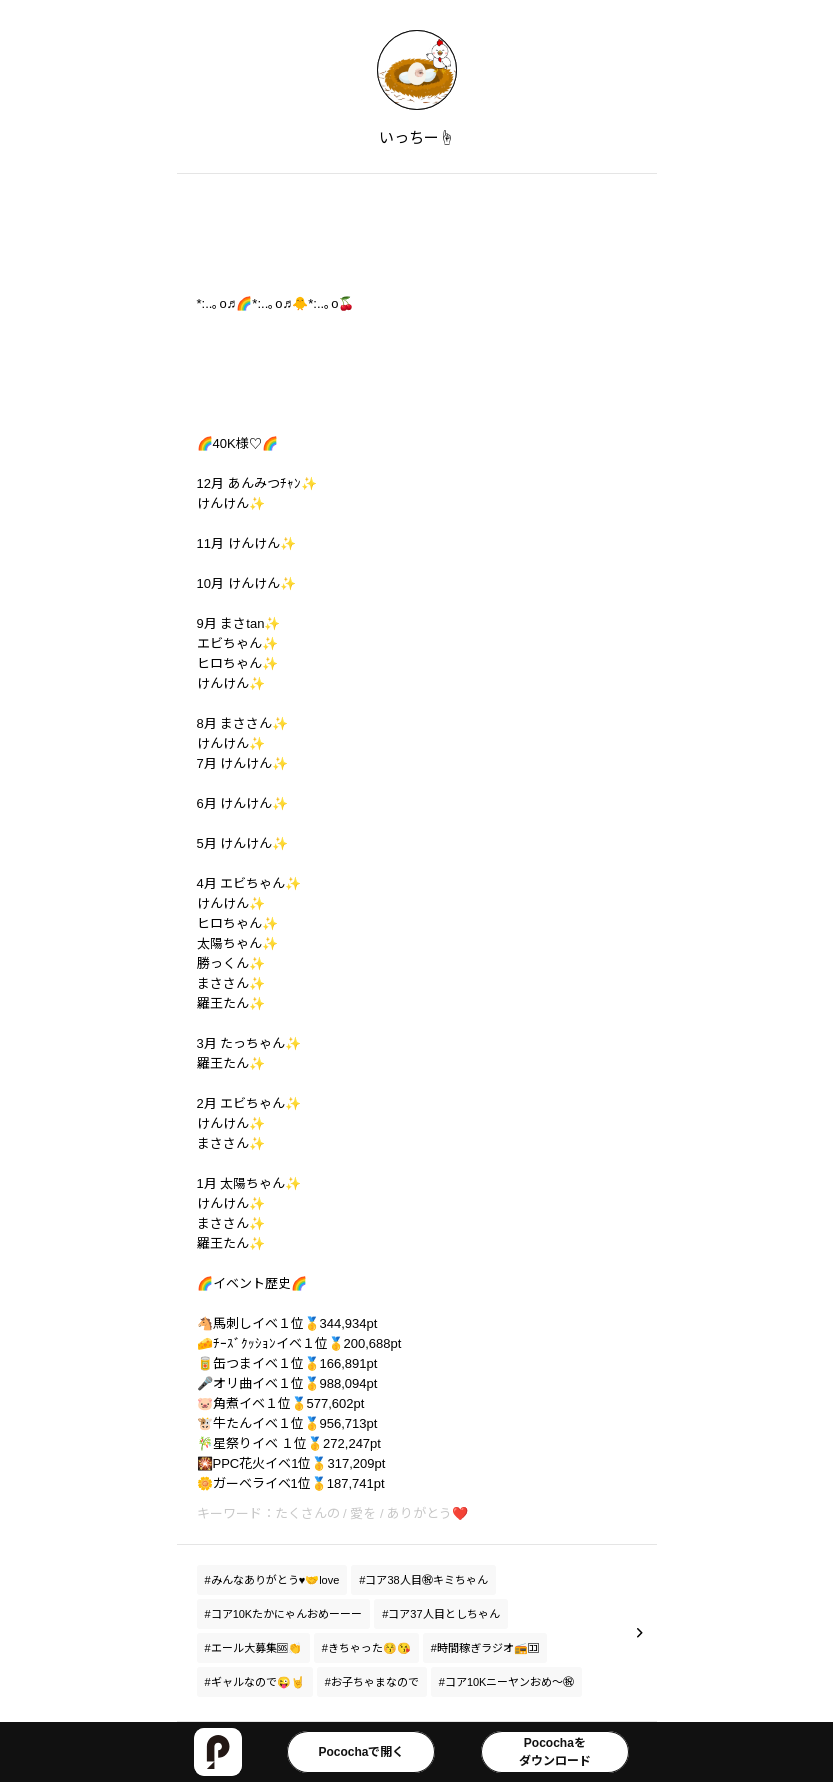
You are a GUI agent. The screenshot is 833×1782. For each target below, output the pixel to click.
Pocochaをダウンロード (555, 1752)
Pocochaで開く (361, 1752)
